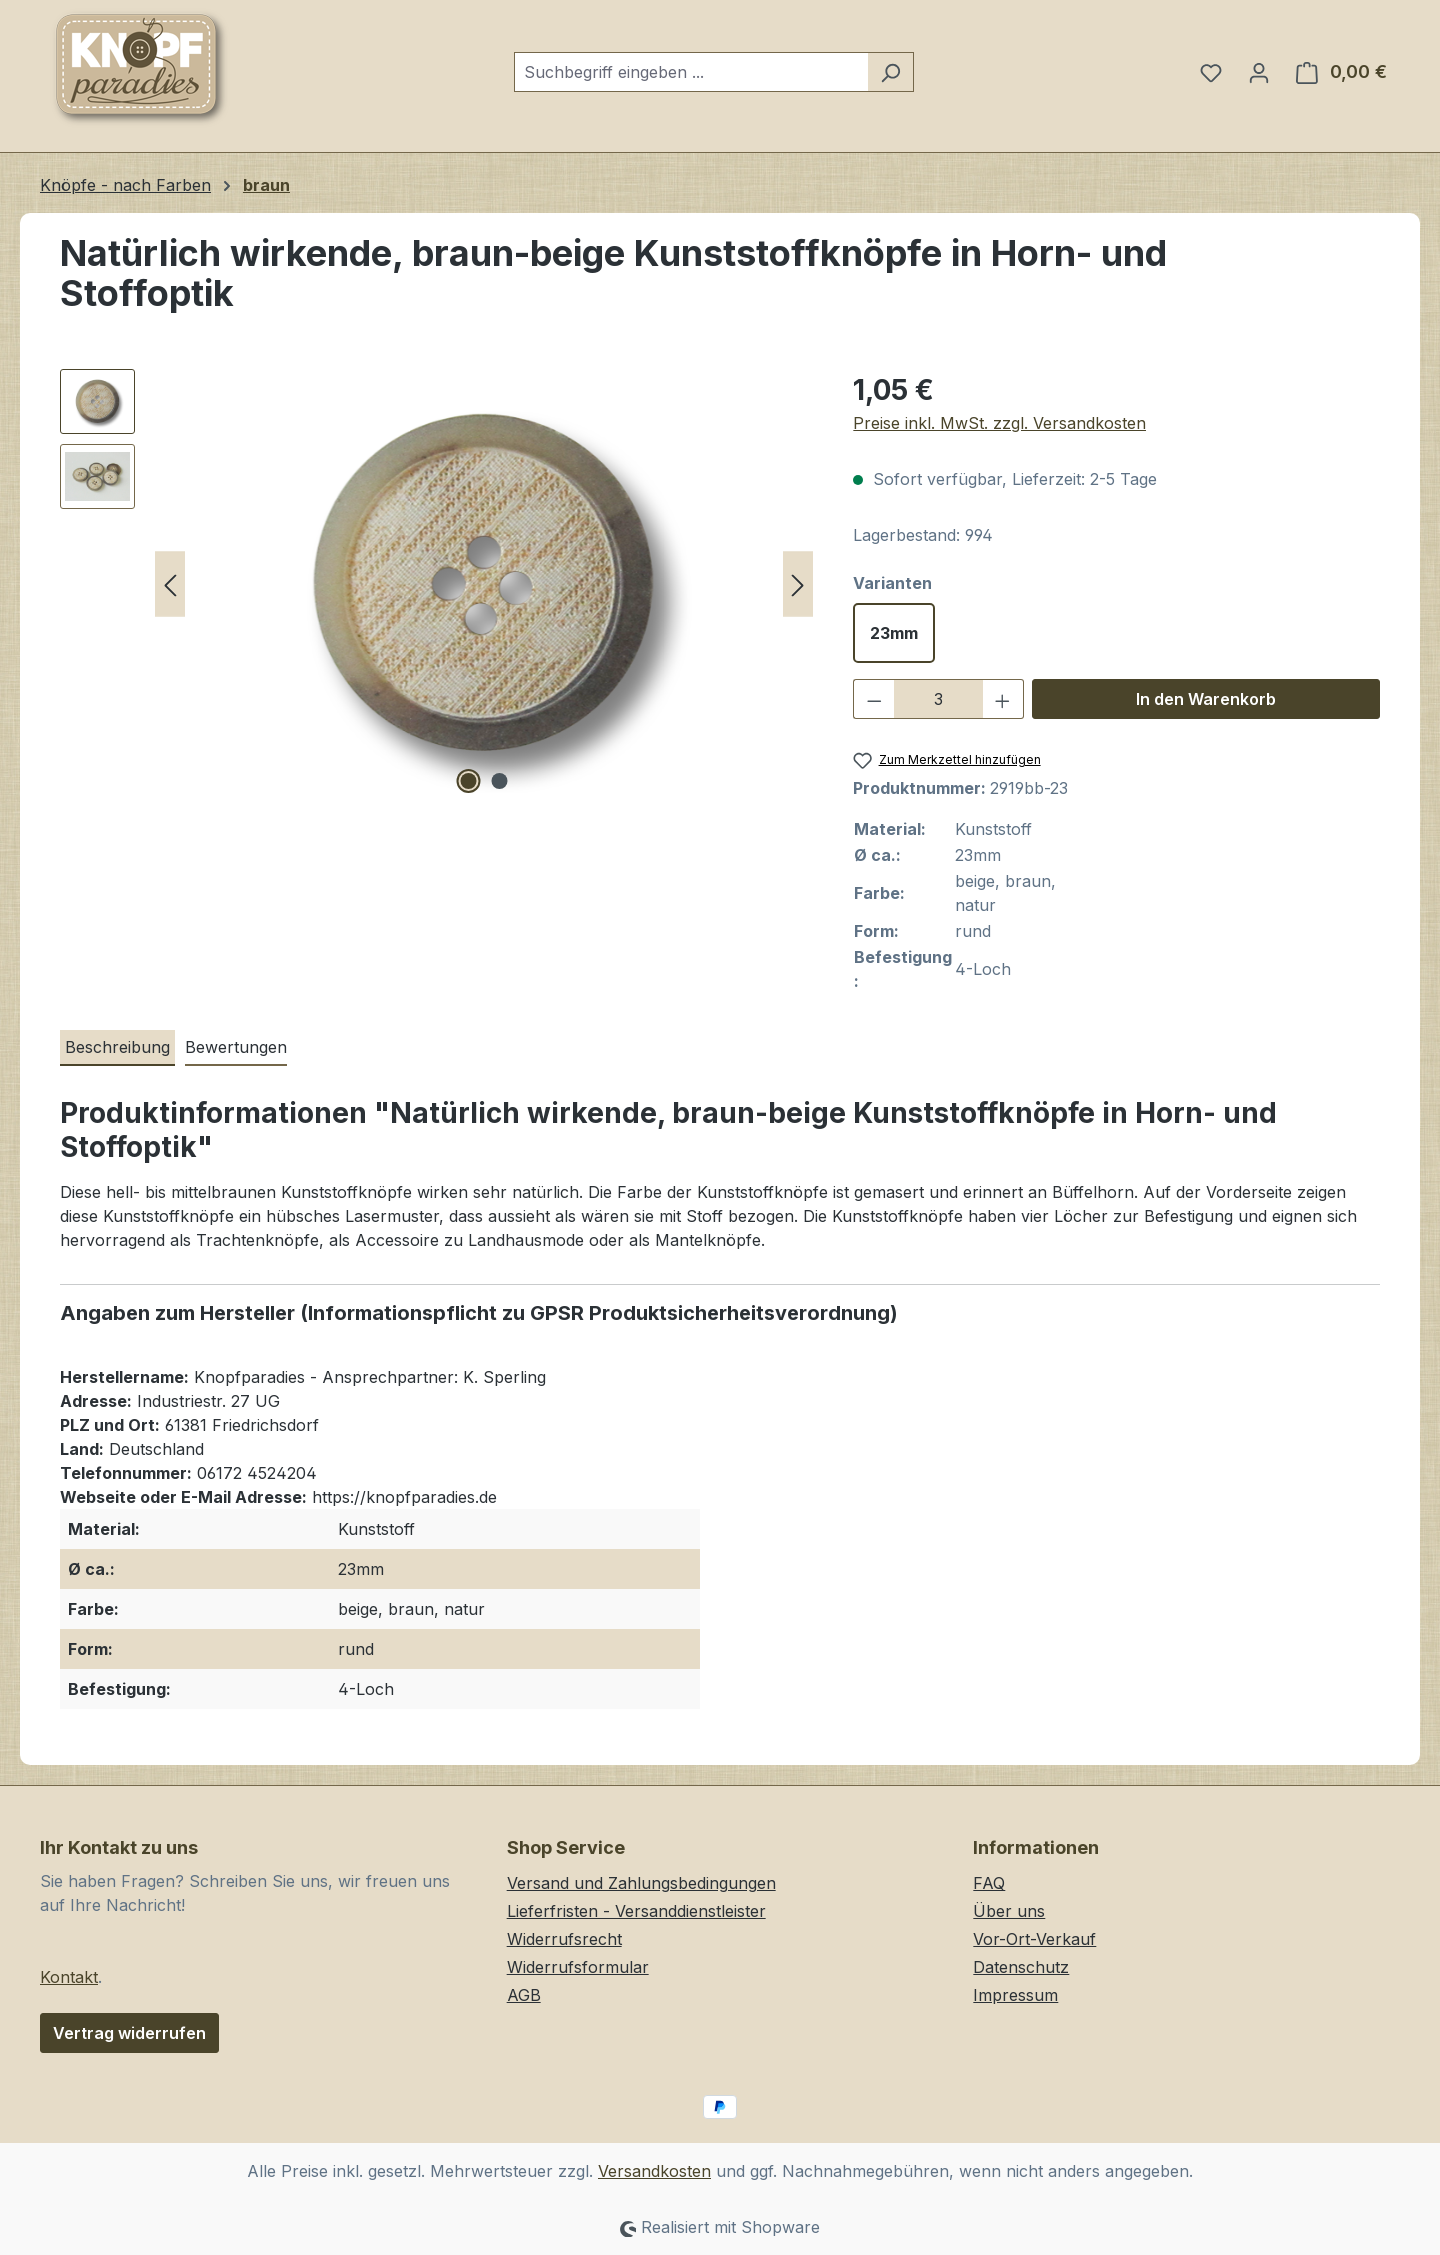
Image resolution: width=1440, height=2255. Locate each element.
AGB (524, 1995)
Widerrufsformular (578, 1967)
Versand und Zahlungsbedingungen (641, 1883)
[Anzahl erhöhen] (1003, 699)
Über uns (1009, 1911)
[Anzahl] (938, 699)
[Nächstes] (798, 584)
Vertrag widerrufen (129, 2033)
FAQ (989, 1883)
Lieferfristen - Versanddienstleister (636, 1911)
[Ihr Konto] (1259, 72)
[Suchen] (890, 72)
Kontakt (69, 1977)
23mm (894, 633)
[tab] (117, 1048)
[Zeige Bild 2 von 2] (499, 781)
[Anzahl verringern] (874, 699)
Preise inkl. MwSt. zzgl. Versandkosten (999, 423)
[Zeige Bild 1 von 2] (468, 781)
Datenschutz (1021, 1967)
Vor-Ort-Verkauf (1034, 1939)
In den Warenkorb (1206, 699)
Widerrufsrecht (564, 1939)
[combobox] (691, 72)
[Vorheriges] (170, 584)
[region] (436, 584)
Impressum (1015, 1995)
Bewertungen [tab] (236, 1047)
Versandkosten (654, 2171)
